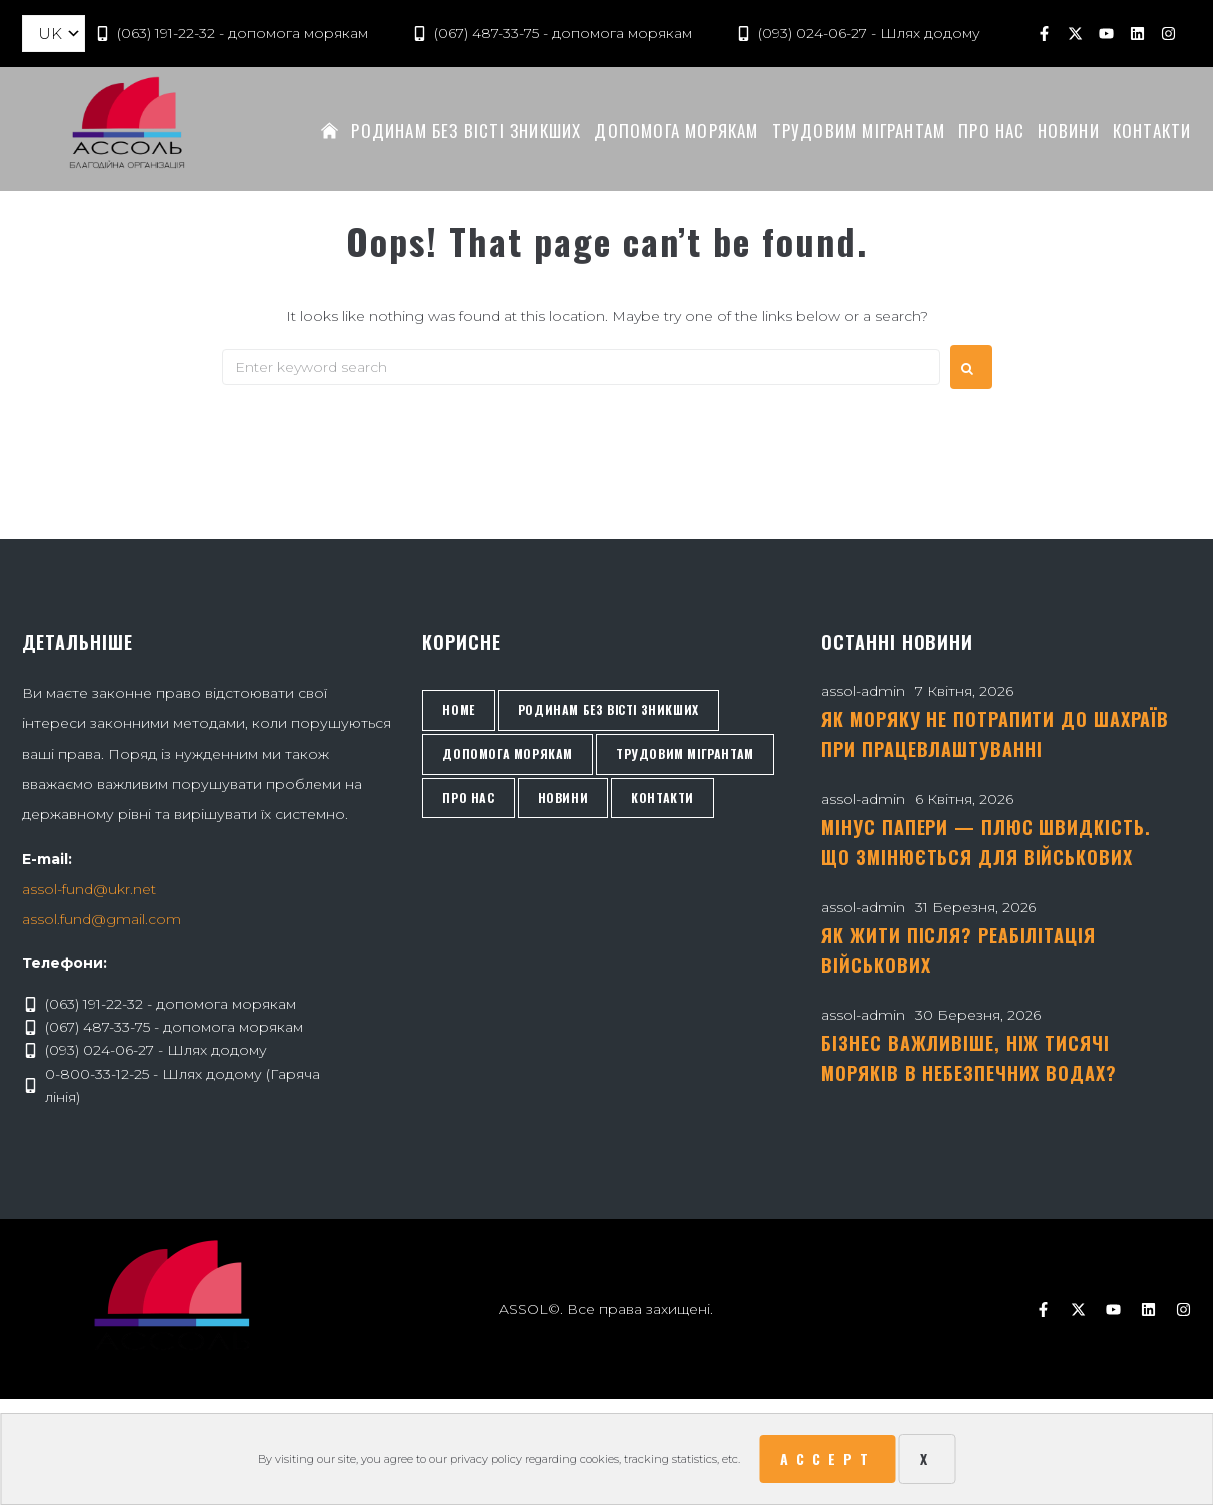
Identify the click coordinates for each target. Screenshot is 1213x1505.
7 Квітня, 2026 (964, 691)
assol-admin (863, 691)
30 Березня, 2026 (978, 1015)
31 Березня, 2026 (975, 907)
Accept (828, 1458)
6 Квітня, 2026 (964, 799)
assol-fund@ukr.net (89, 889)
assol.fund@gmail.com (101, 919)
